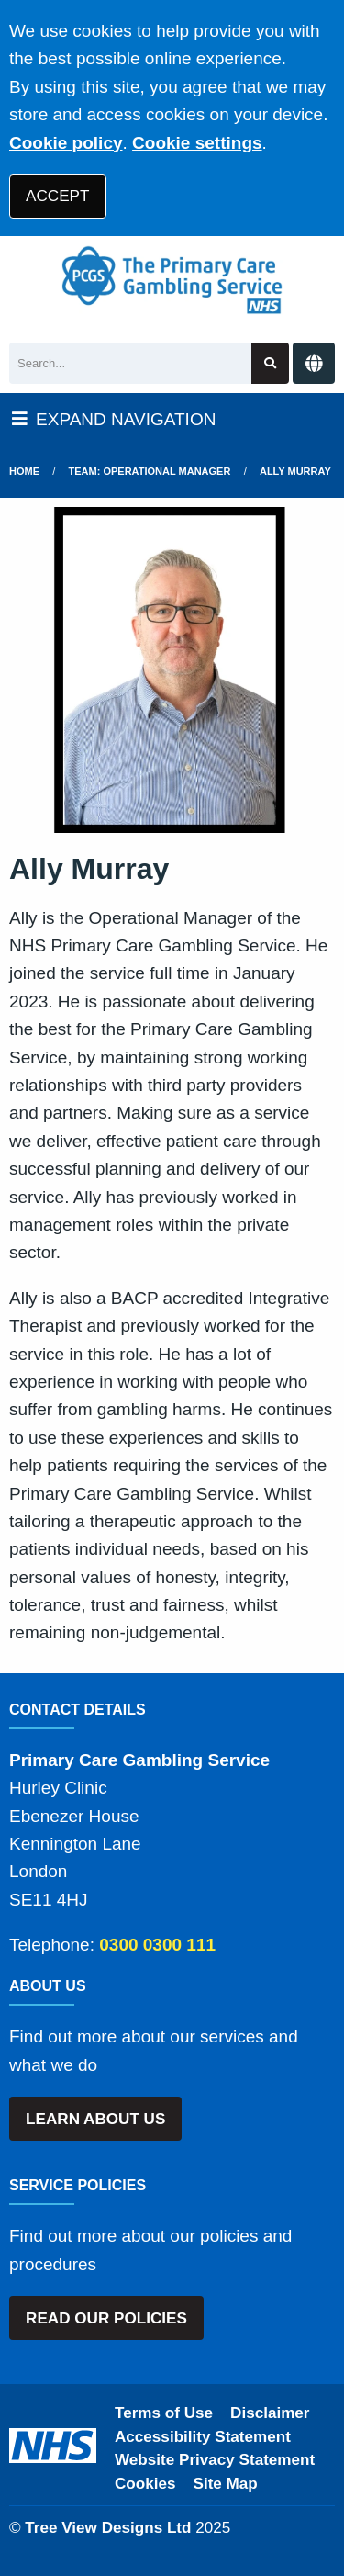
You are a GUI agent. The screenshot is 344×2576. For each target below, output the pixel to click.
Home (24, 471)
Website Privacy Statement (215, 2460)
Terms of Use (164, 2413)
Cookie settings (196, 142)
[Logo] (172, 280)
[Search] (130, 363)
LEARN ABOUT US (95, 2119)
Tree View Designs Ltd (108, 2528)
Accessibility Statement (203, 2437)
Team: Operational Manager (150, 471)
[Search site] (270, 363)
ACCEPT (57, 196)
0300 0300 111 (157, 1944)
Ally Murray (295, 471)
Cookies (145, 2483)
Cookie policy (66, 142)
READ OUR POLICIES (106, 2318)
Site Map (226, 2483)
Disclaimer (269, 2413)
